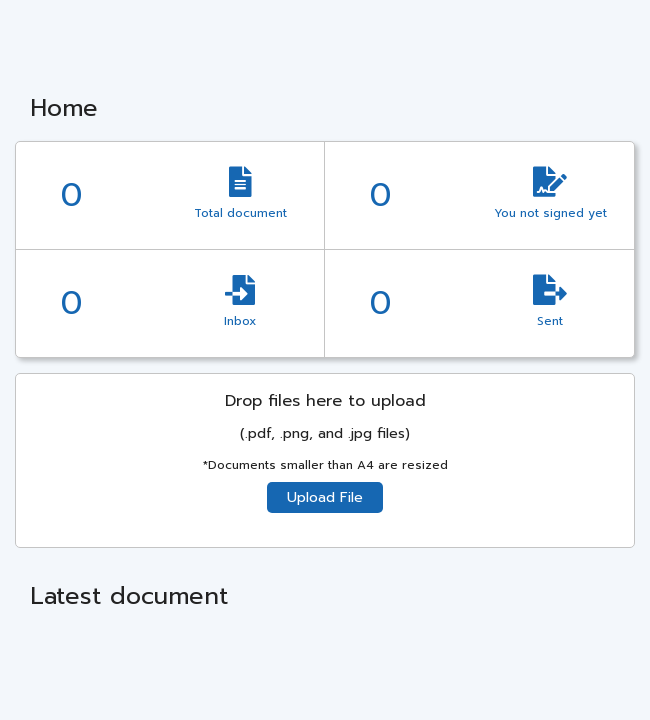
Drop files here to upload (325, 401)
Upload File (325, 497)
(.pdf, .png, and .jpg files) (325, 433)
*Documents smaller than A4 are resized (325, 465)
